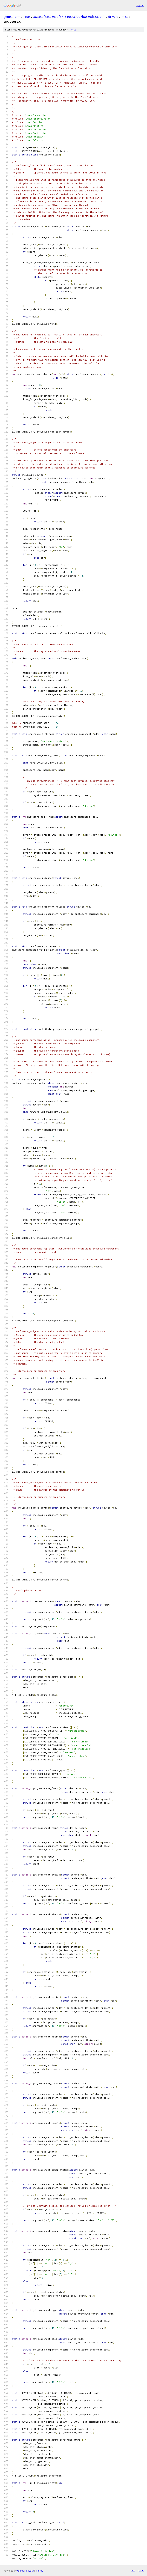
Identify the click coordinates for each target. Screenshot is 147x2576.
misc (124, 17)
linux (26, 17)
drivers (113, 17)
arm (18, 17)
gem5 (7, 17)
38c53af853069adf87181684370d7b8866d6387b (67, 17)
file (73, 29)
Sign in (140, 5)
